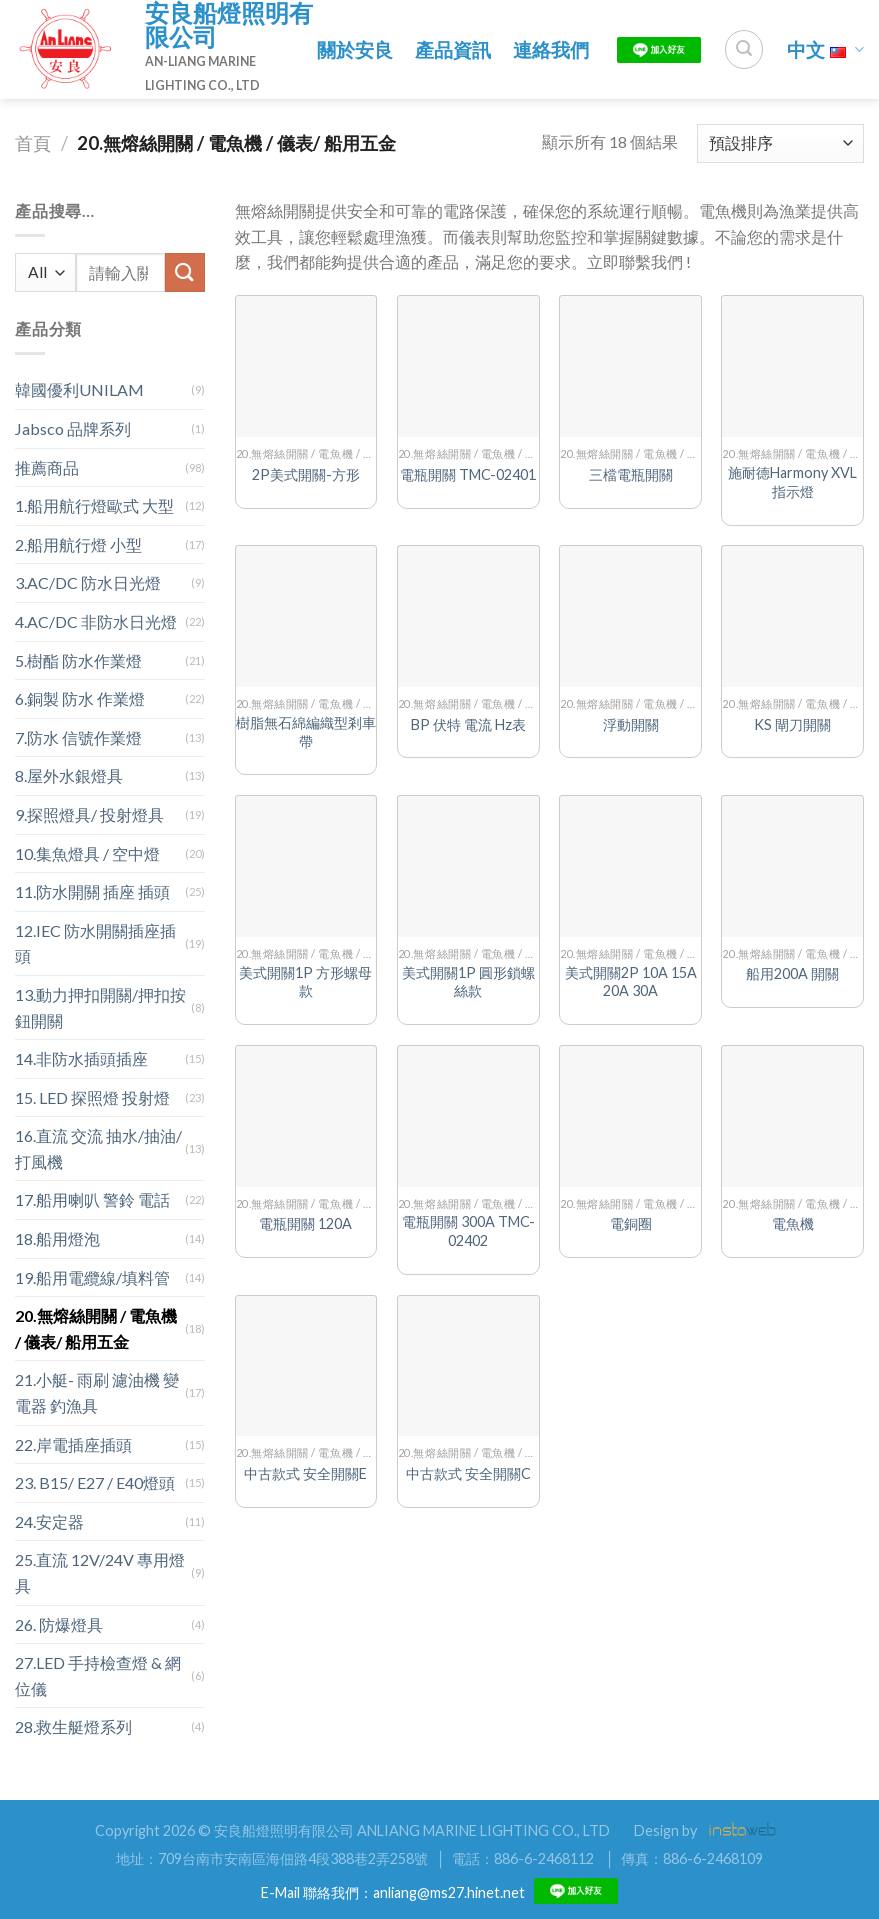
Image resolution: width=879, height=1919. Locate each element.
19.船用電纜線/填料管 (92, 1277)
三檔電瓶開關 (631, 474)
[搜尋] (744, 49)
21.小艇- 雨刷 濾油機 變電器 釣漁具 (97, 1392)
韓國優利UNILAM (79, 389)
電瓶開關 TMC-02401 (468, 474)
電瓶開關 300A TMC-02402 (468, 1231)
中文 (825, 49)
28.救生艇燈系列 (73, 1726)
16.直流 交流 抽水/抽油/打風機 (98, 1148)
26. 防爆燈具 (59, 1624)
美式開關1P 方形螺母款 (305, 982)
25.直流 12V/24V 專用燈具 (100, 1572)
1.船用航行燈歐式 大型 (94, 505)
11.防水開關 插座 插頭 (92, 891)
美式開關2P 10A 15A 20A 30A (631, 982)
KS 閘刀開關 (792, 724)
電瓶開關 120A (305, 1223)
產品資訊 (453, 49)
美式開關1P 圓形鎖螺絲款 (468, 982)
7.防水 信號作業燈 (78, 737)
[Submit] (185, 272)
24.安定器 (49, 1521)
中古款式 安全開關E (305, 1473)
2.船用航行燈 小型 (78, 544)
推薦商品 (47, 467)
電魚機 (793, 1223)
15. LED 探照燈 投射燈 (92, 1097)
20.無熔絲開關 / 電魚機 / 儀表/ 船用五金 (96, 1328)
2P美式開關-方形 (306, 474)
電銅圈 (631, 1223)
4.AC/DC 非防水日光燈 (96, 621)
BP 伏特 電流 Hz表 (468, 724)
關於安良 (355, 49)
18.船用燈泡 (57, 1238)
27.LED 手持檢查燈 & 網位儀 (98, 1675)
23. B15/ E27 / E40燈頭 (95, 1482)
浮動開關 (631, 724)
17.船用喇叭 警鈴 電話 (92, 1199)
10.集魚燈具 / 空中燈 (87, 853)
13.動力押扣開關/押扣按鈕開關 (100, 1007)
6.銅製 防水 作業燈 (80, 698)
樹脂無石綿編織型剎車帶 (306, 732)
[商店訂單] (780, 143)
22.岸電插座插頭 (73, 1444)
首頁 (33, 143)
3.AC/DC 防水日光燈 (88, 582)
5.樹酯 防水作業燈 (78, 660)
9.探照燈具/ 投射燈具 (89, 814)
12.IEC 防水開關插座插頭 (95, 943)
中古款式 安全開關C (468, 1473)
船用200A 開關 (792, 973)
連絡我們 (551, 49)
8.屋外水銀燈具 (69, 775)
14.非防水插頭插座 (81, 1058)
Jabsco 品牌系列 (73, 428)
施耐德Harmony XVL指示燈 (792, 482)
